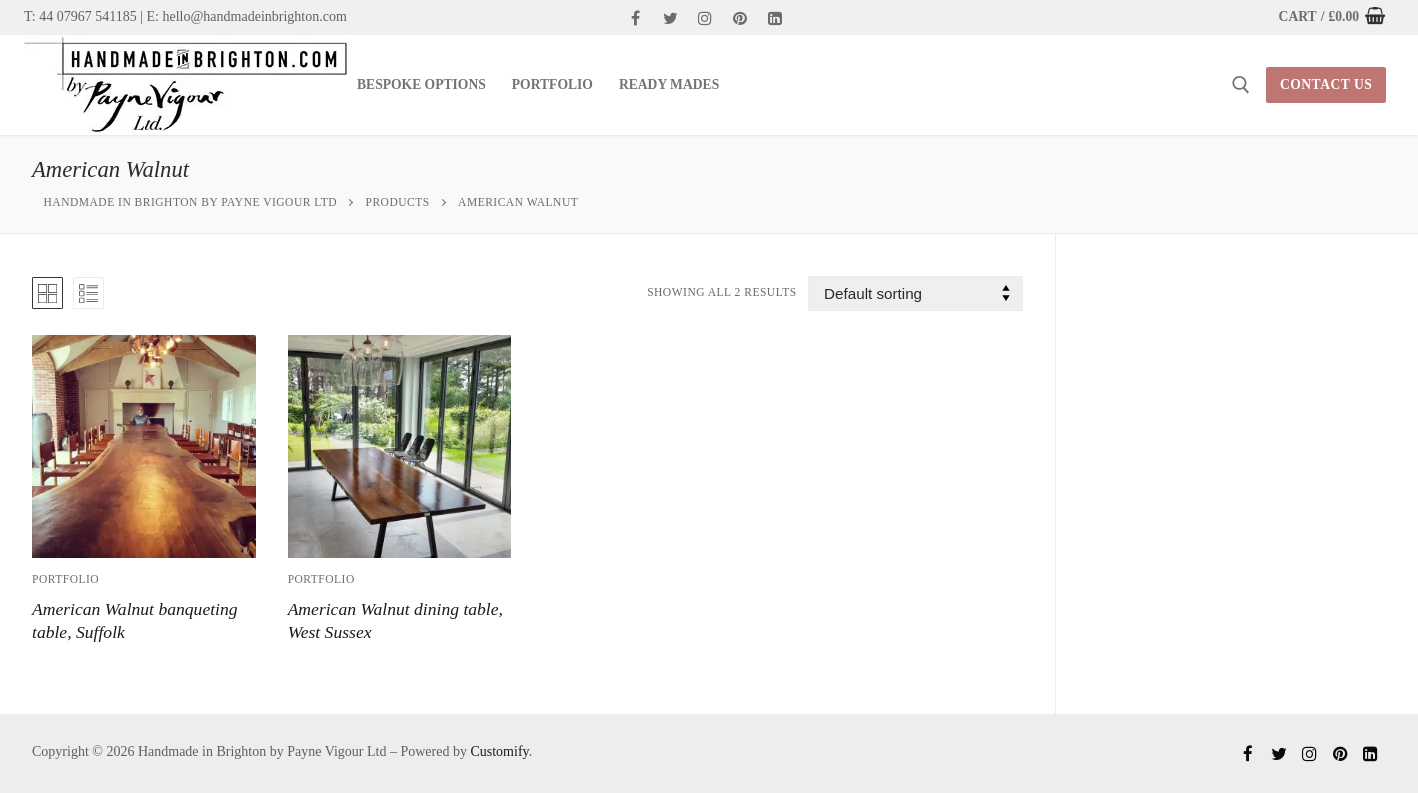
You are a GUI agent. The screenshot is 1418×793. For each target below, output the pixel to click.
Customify (499, 751)
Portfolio (65, 579)
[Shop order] (915, 293)
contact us (1326, 84)
